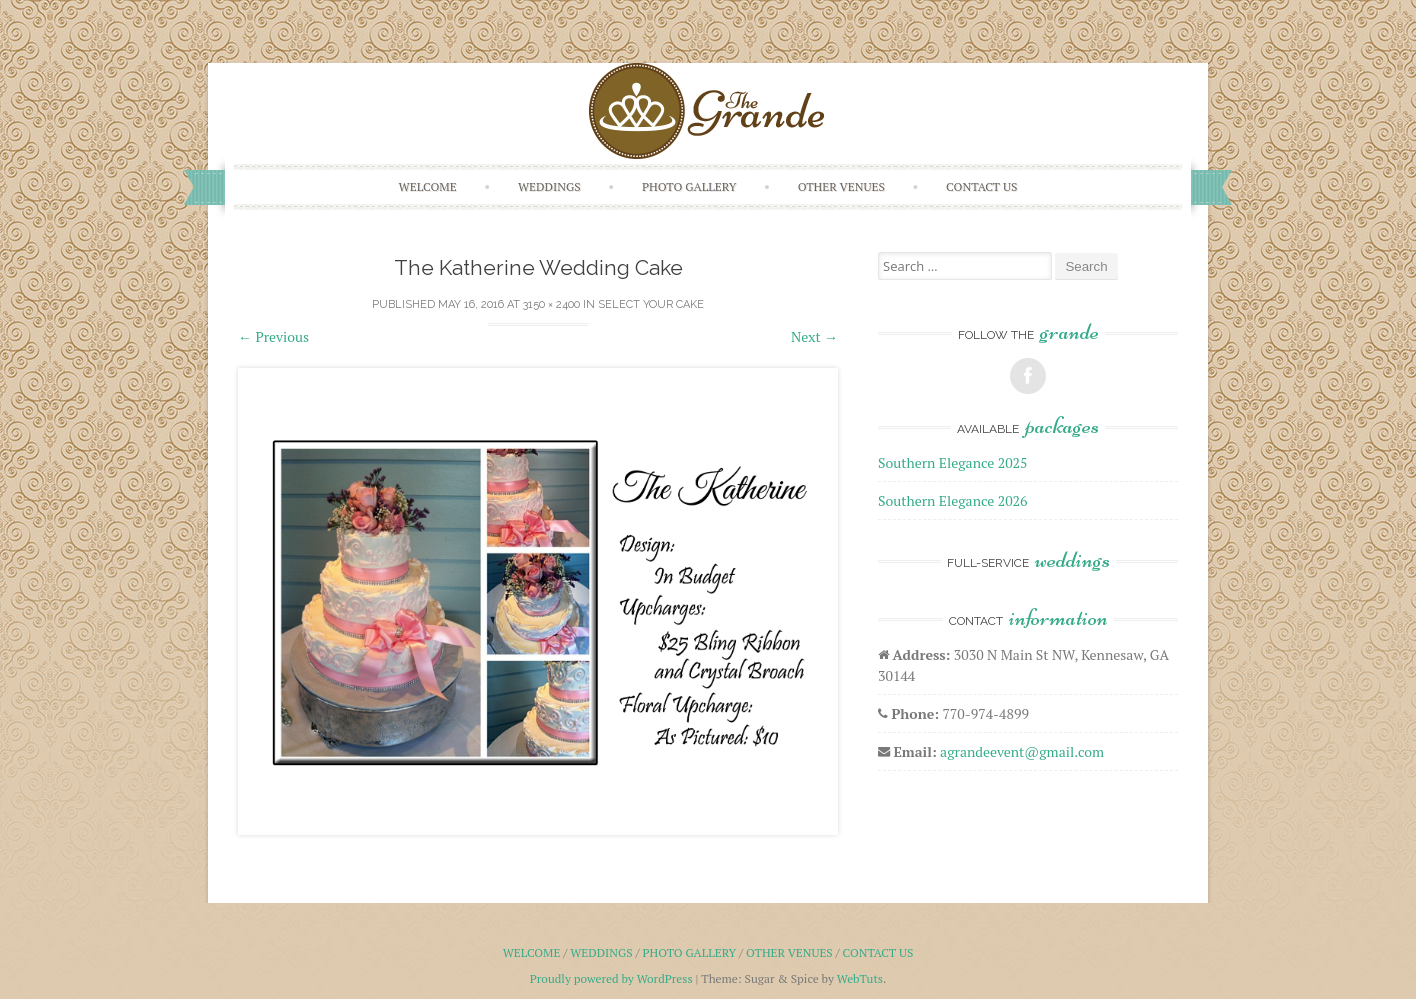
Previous (273, 336)
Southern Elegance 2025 (953, 462)
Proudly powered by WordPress (611, 978)
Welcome (428, 186)
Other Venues (841, 186)
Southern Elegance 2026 (953, 500)
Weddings (549, 186)
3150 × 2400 (551, 304)
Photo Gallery (689, 186)
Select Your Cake (651, 304)
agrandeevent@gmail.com (1022, 751)
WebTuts (860, 978)
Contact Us (981, 186)
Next (814, 336)
